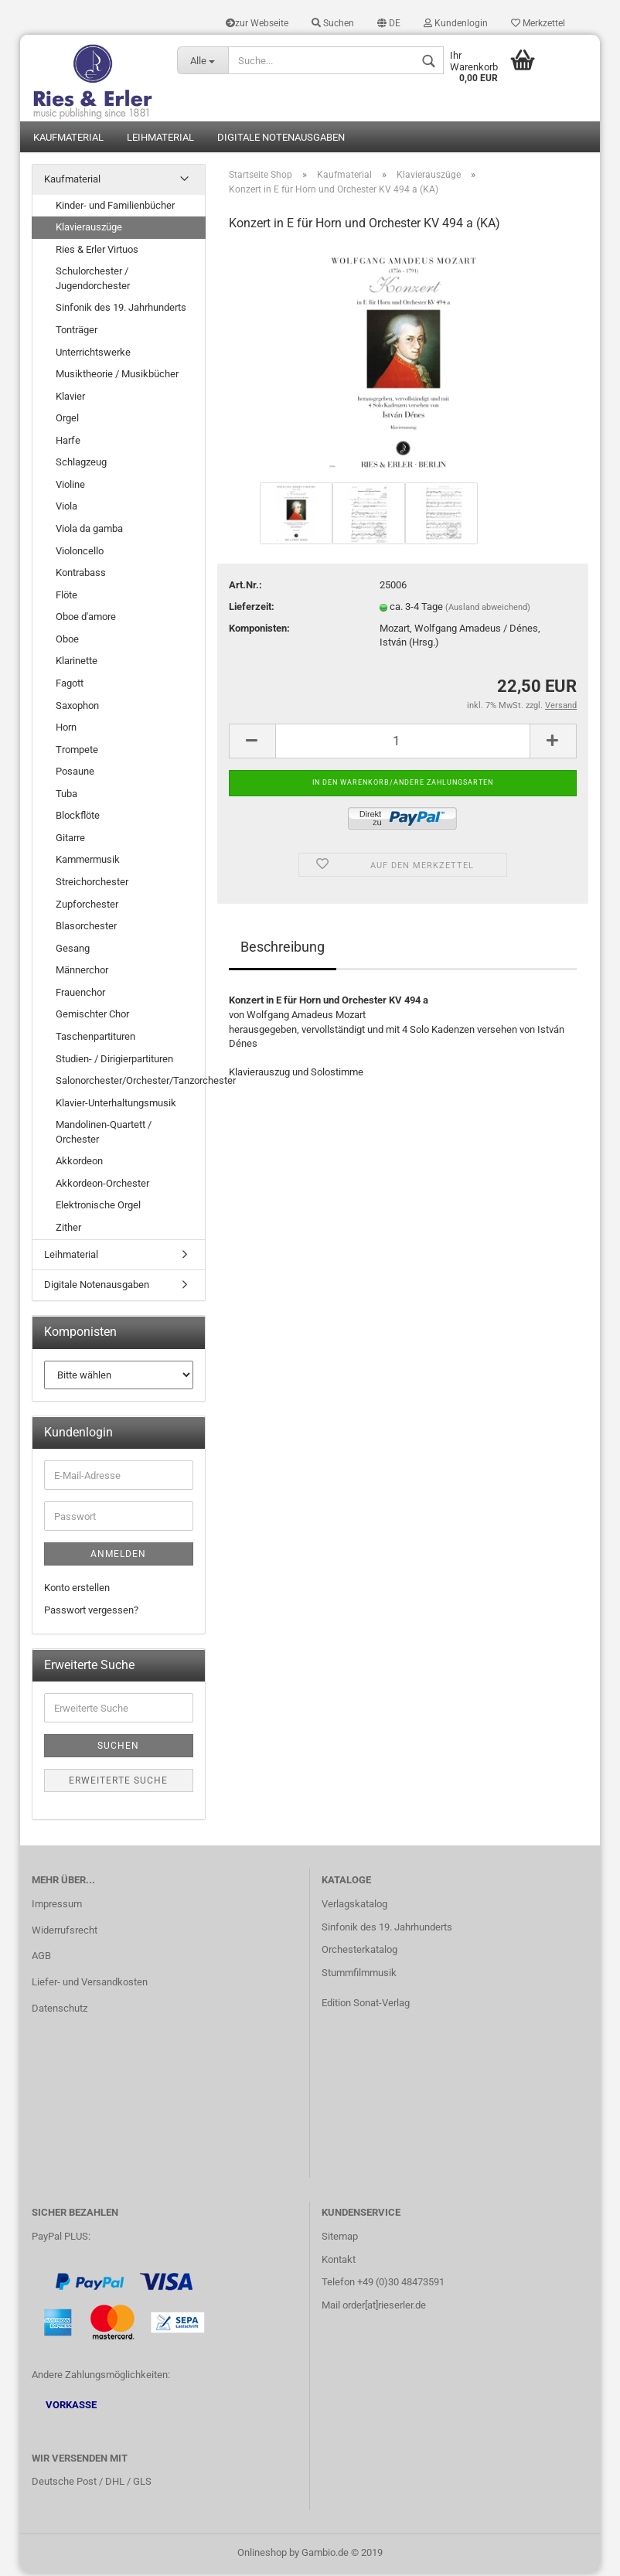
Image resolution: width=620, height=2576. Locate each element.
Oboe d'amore (86, 619)
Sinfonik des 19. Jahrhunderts (121, 310)
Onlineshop (262, 2555)
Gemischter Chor (92, 1017)
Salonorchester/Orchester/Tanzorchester (130, 1083)
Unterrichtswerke (93, 354)
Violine (70, 486)
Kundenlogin (456, 23)
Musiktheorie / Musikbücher (117, 376)
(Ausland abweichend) (487, 610)
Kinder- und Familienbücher (115, 207)
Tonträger (76, 332)
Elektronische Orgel (98, 1208)
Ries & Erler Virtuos (97, 251)
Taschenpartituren (95, 1038)
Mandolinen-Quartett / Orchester (104, 1135)
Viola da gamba (89, 531)
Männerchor (82, 973)
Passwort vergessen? (91, 1612)
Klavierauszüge (89, 229)
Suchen (333, 23)
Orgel (67, 421)
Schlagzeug (81, 465)
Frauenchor (80, 994)
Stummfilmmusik (359, 1975)
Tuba (66, 796)
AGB (41, 1958)
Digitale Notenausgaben (281, 139)
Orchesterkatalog (359, 1952)
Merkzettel (538, 23)
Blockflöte (78, 818)
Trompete (77, 752)
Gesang (73, 950)
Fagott (69, 685)
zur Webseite (257, 23)
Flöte (66, 597)
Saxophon (77, 708)
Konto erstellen (77, 1590)
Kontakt (339, 2262)
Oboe (67, 641)
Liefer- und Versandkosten (90, 1985)
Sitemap (340, 2238)
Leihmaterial (160, 139)
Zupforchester (87, 906)
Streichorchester (92, 884)
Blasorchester (86, 928)
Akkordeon (79, 1164)
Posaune (75, 774)
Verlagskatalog (354, 1906)
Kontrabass (81, 575)
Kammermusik (88, 862)
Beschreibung (282, 950)
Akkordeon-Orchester (102, 1185)
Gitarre (70, 840)
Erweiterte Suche (118, 1783)
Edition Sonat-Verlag (366, 2006)
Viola (66, 509)
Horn (66, 729)
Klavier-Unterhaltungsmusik (116, 1105)
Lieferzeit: (251, 609)
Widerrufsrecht (64, 1932)
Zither (68, 1229)
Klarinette (76, 664)
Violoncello (80, 553)
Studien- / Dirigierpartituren (114, 1061)
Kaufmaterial (68, 139)
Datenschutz (59, 2011)
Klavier (70, 398)
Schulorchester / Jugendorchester (93, 281)
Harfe (68, 442)
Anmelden (118, 1557)
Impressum (57, 1906)
